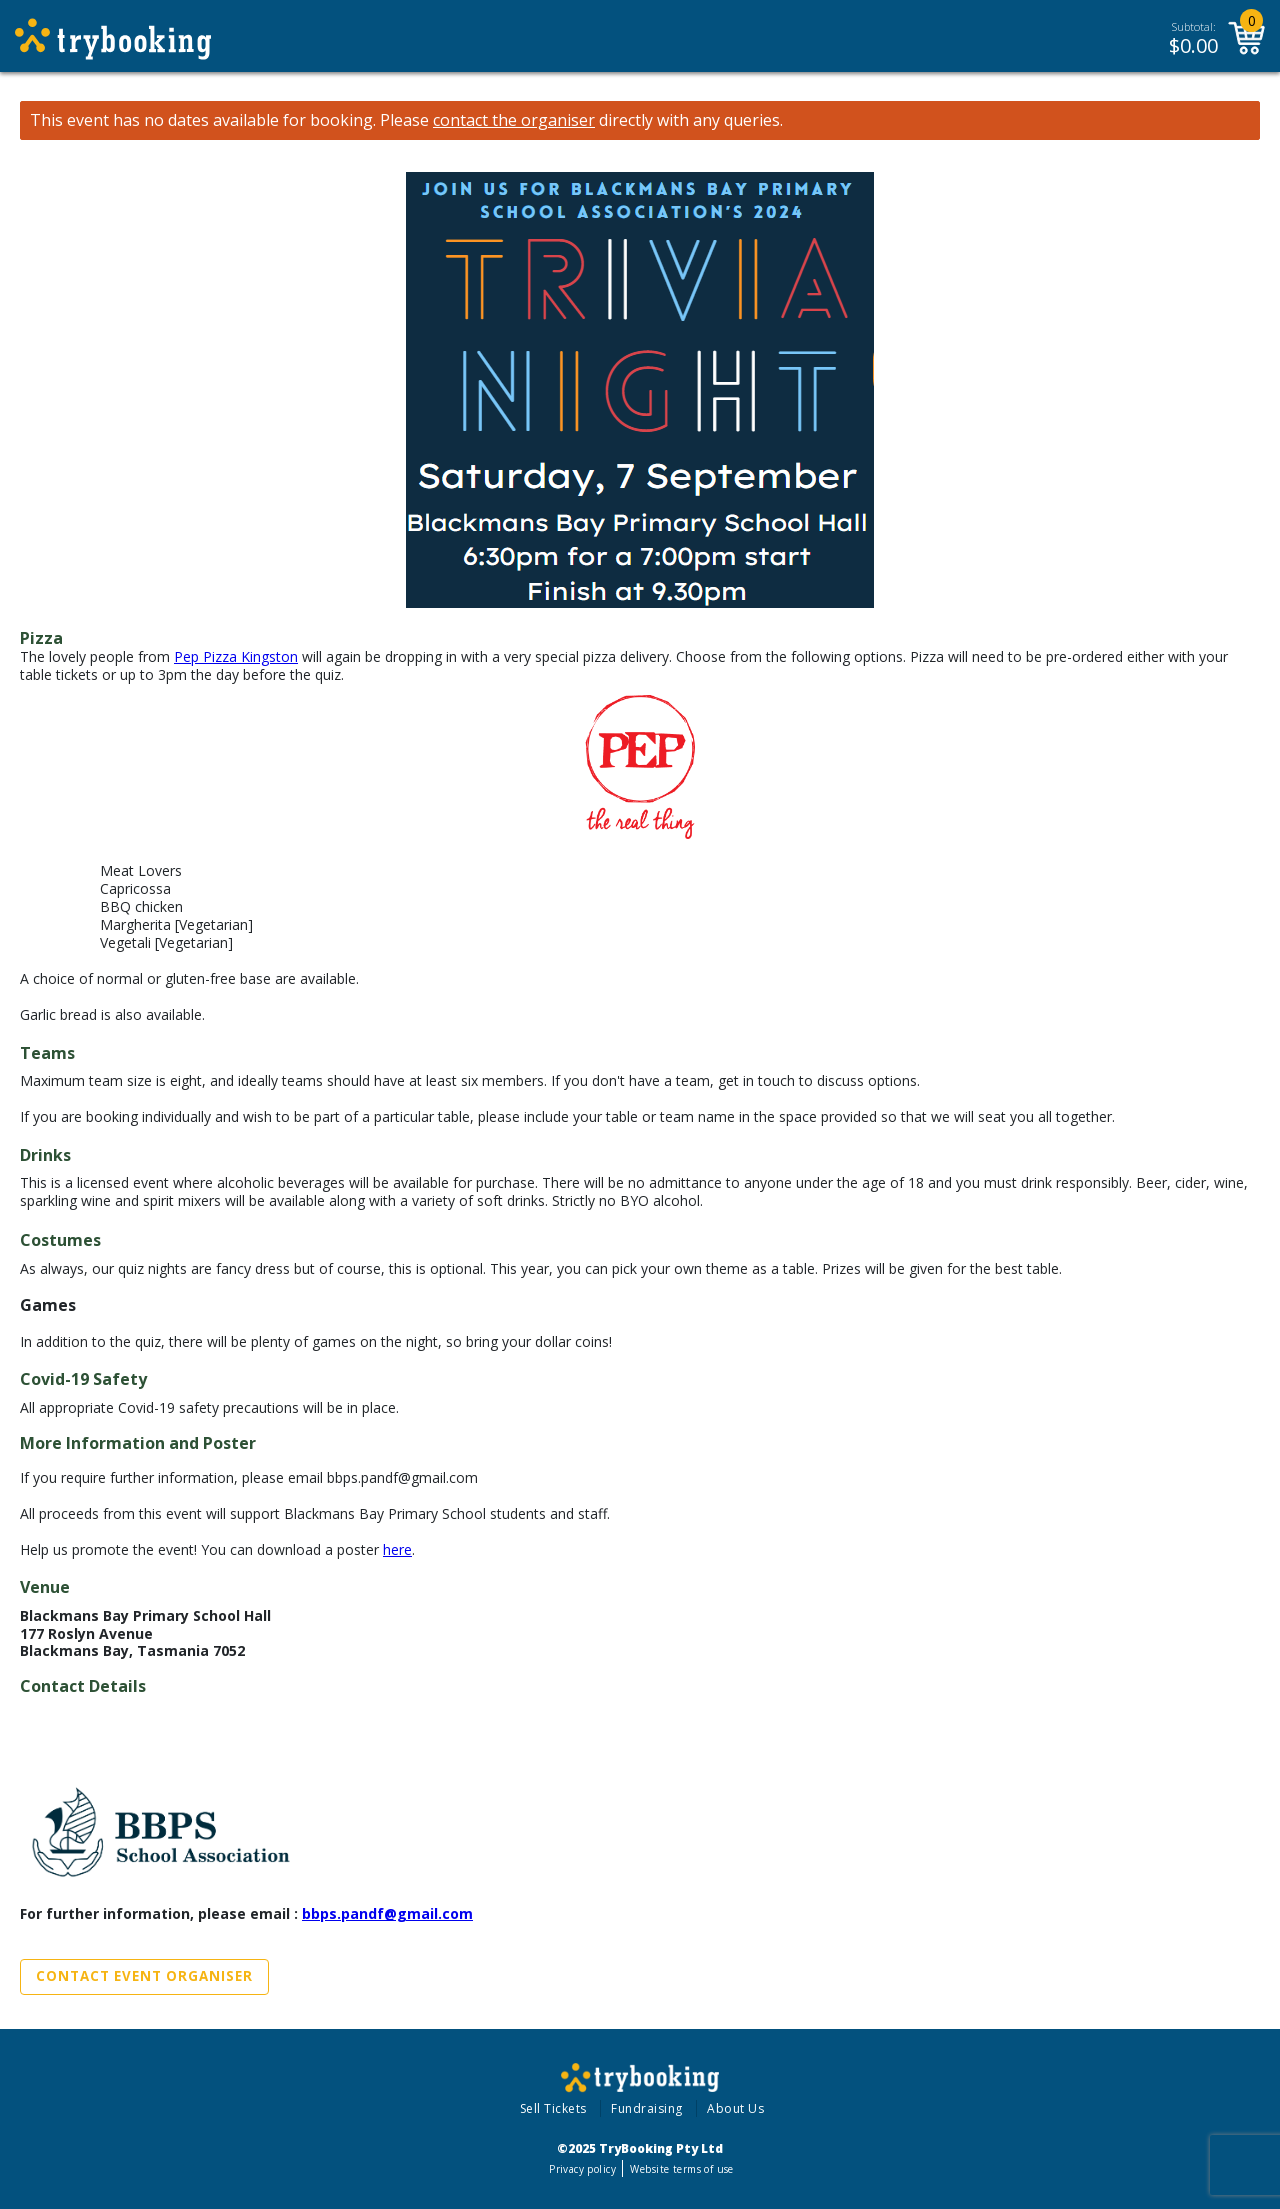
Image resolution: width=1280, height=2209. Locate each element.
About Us (735, 2108)
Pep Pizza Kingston (236, 656)
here (397, 1549)
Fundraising (647, 2108)
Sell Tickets (553, 2108)
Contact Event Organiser (144, 1976)
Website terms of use (681, 2169)
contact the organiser (514, 120)
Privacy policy (582, 2169)
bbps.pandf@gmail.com (387, 1913)
